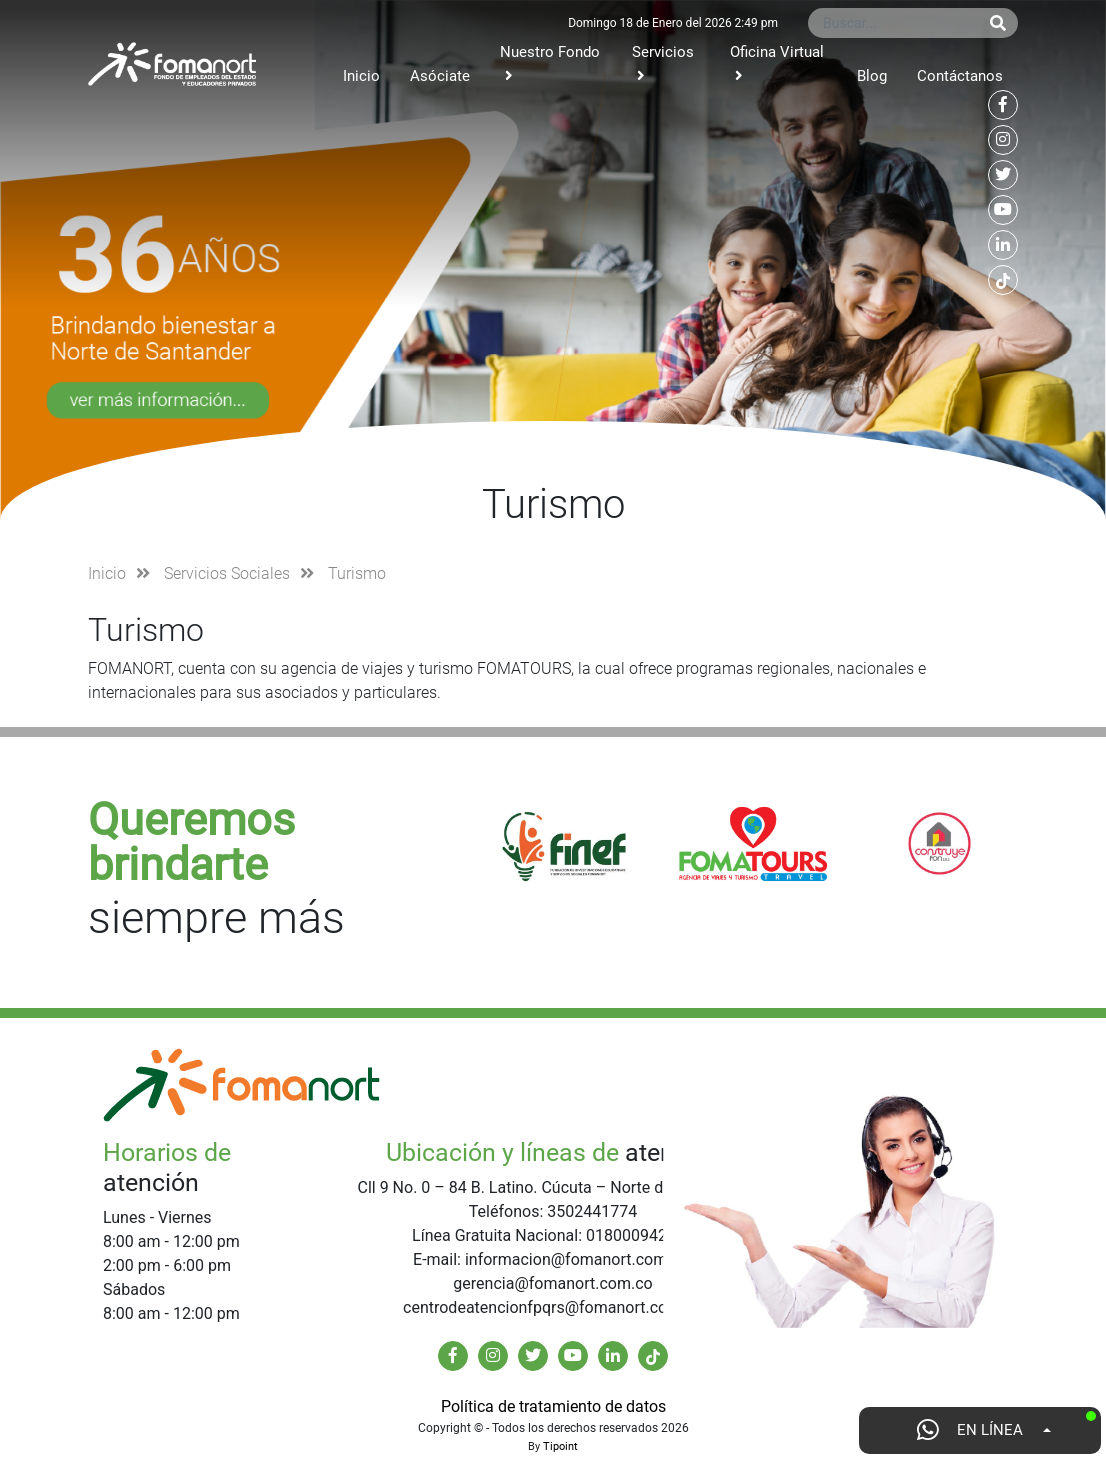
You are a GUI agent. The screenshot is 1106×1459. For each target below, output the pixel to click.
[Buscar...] (893, 23)
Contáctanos (960, 76)
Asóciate (440, 76)
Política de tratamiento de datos (553, 1406)
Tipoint (560, 1446)
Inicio (361, 76)
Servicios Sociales (227, 573)
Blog (872, 76)
